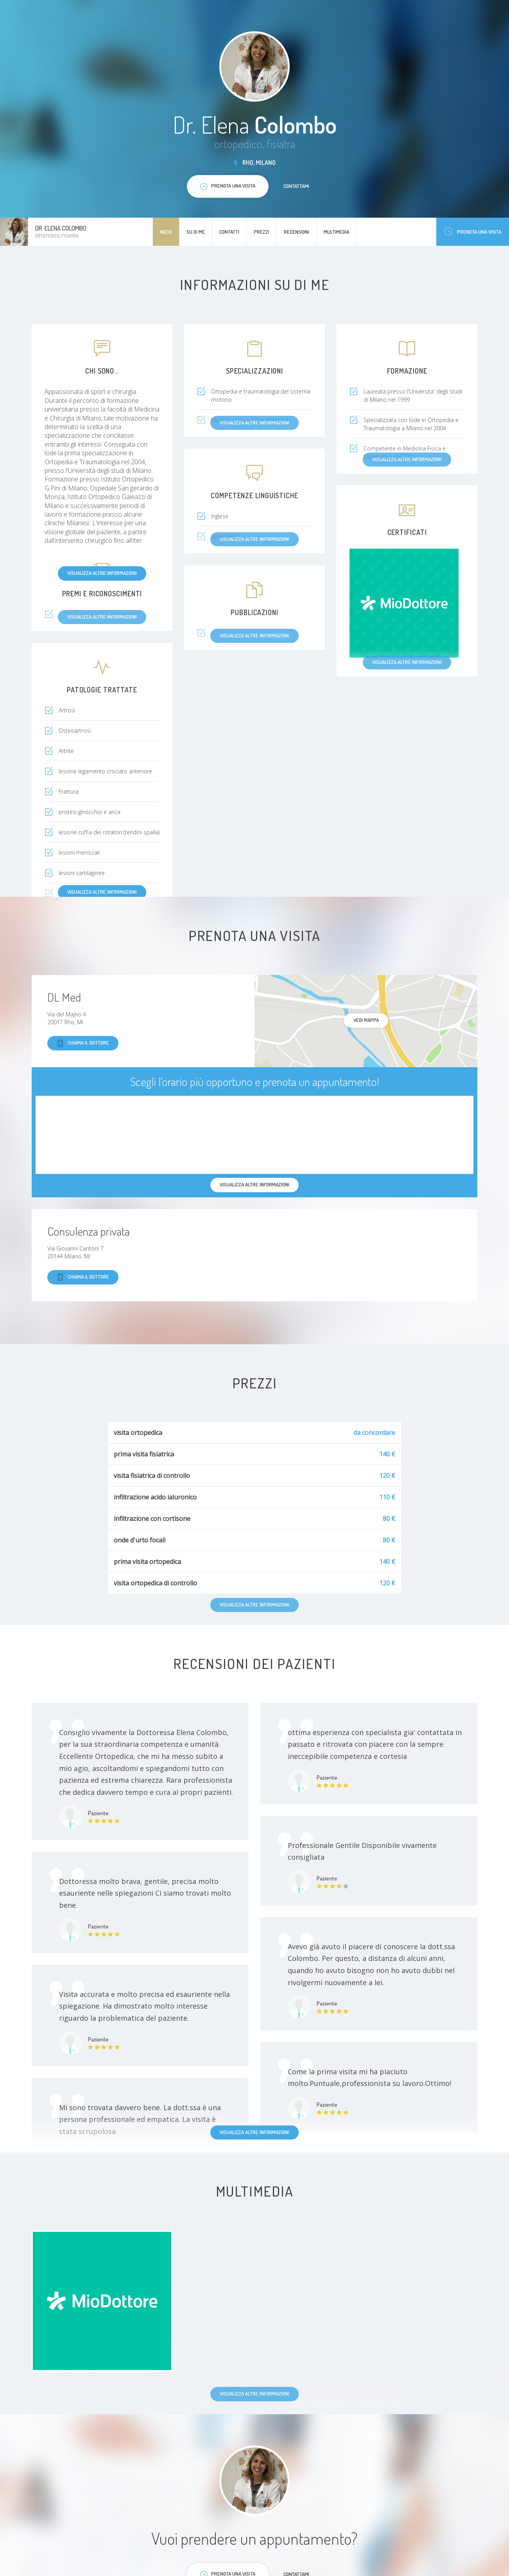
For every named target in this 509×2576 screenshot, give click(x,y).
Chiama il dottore (83, 1043)
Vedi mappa (366, 1020)
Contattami (296, 186)
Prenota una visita (472, 231)
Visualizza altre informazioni (102, 573)
